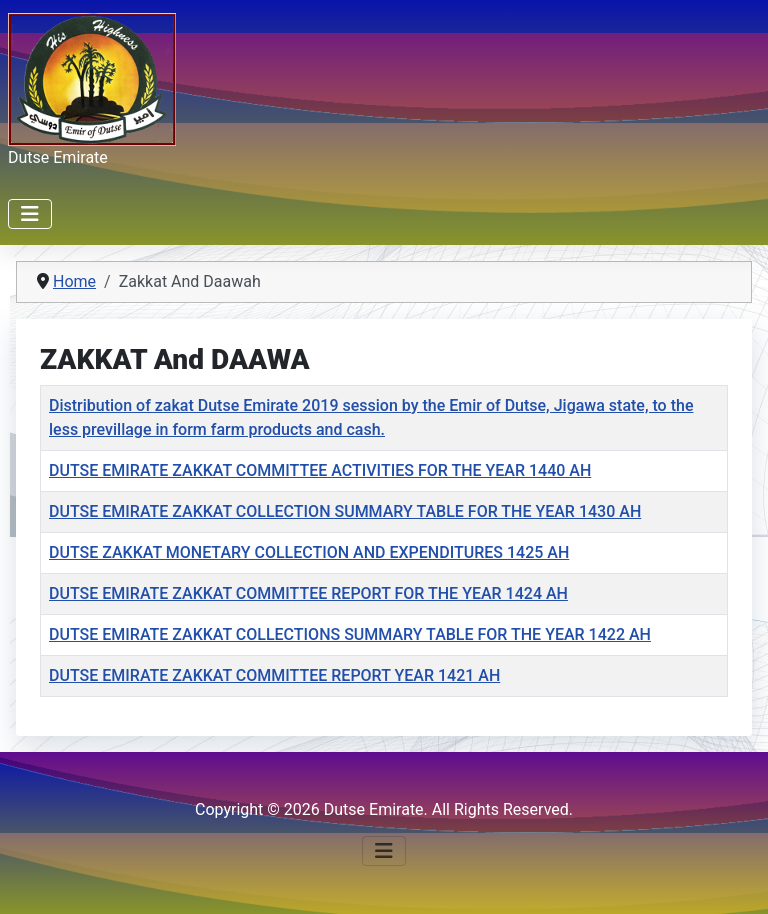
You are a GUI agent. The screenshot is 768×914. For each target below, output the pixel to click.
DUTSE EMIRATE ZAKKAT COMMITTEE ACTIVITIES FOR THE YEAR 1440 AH (320, 470)
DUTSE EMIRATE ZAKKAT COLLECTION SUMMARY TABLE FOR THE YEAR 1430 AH (345, 511)
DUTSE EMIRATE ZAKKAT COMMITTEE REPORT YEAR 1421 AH (274, 675)
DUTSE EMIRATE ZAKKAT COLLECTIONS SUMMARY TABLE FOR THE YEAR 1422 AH (350, 634)
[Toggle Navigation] (30, 214)
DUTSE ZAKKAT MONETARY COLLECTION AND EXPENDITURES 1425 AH (309, 552)
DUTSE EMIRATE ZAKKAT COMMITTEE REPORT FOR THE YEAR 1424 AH (308, 593)
